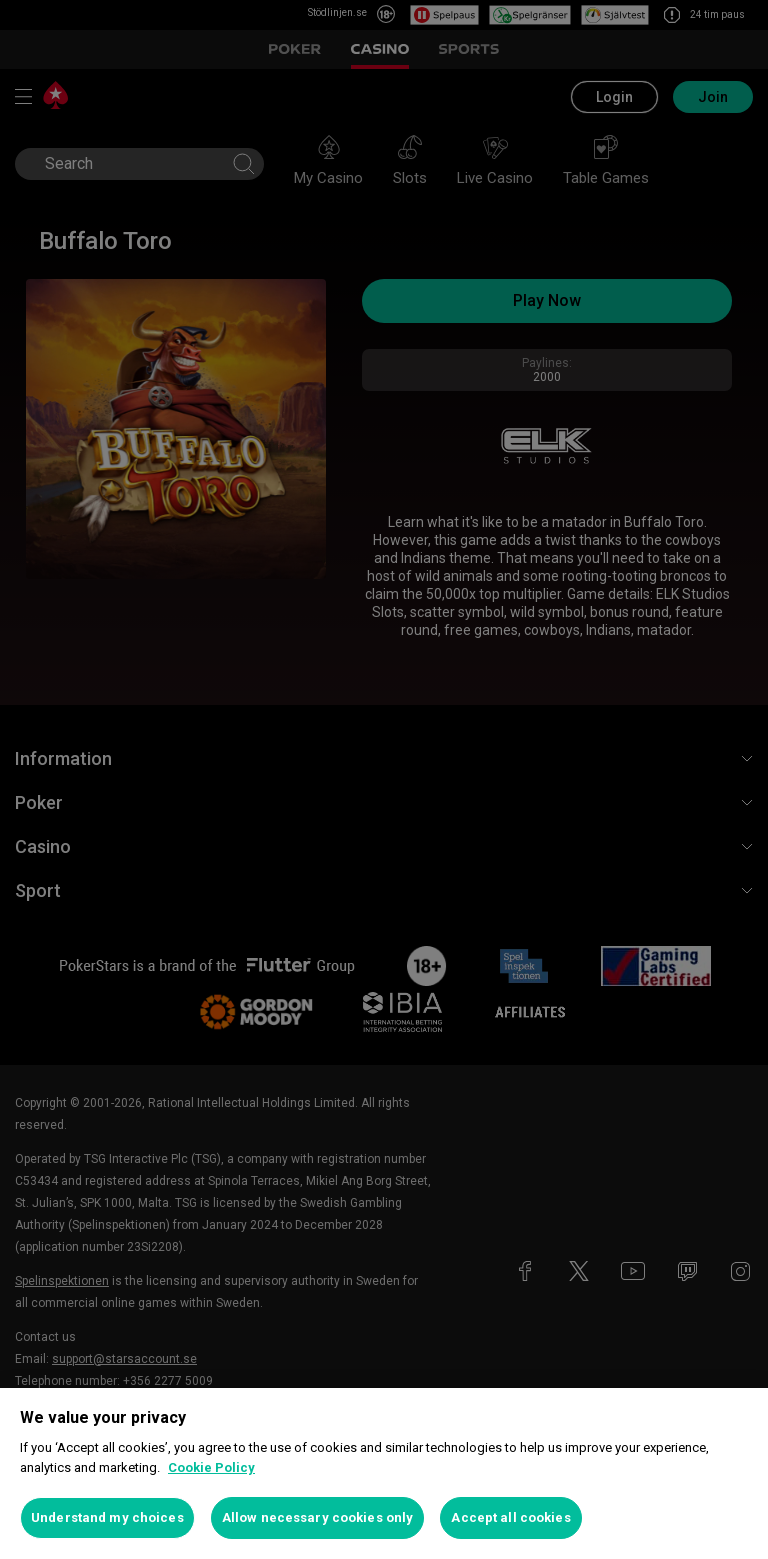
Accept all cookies (510, 1517)
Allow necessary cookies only (318, 1517)
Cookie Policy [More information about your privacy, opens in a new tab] (211, 1467)
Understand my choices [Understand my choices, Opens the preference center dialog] (107, 1517)
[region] (384, 1473)
